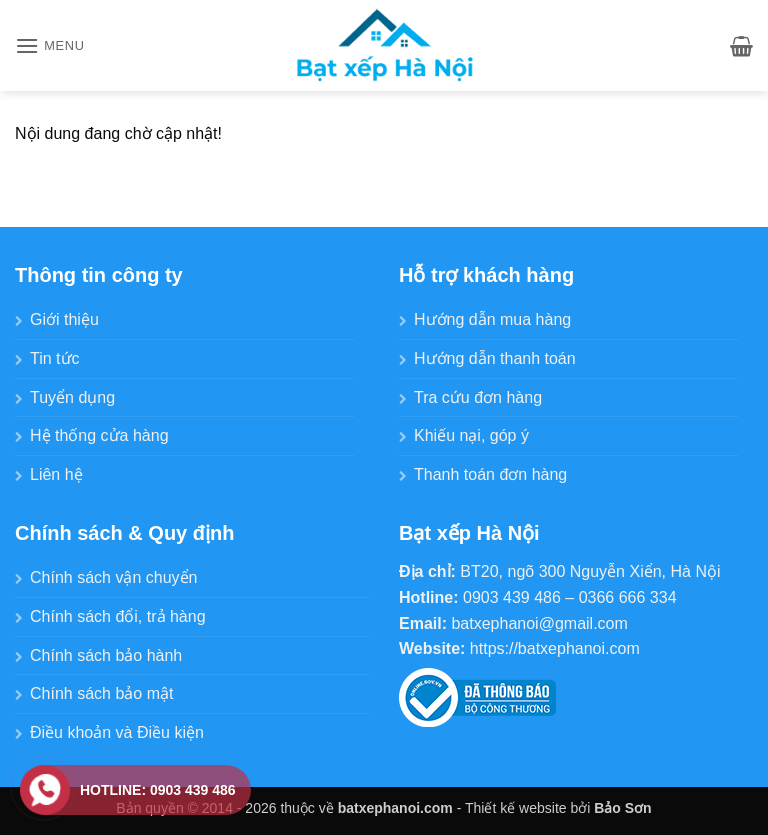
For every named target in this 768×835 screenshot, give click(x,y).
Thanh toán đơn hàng (490, 474)
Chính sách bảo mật (101, 693)
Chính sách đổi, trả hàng (118, 616)
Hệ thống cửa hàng (99, 435)
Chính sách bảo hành (106, 655)
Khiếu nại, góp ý (471, 435)
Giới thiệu (64, 319)
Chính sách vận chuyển (113, 577)
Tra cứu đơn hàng (478, 397)
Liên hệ (56, 474)
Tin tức (55, 358)
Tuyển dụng (72, 397)
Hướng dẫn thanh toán (495, 358)
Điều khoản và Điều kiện (117, 732)
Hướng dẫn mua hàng (492, 319)
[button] (50, 45)
